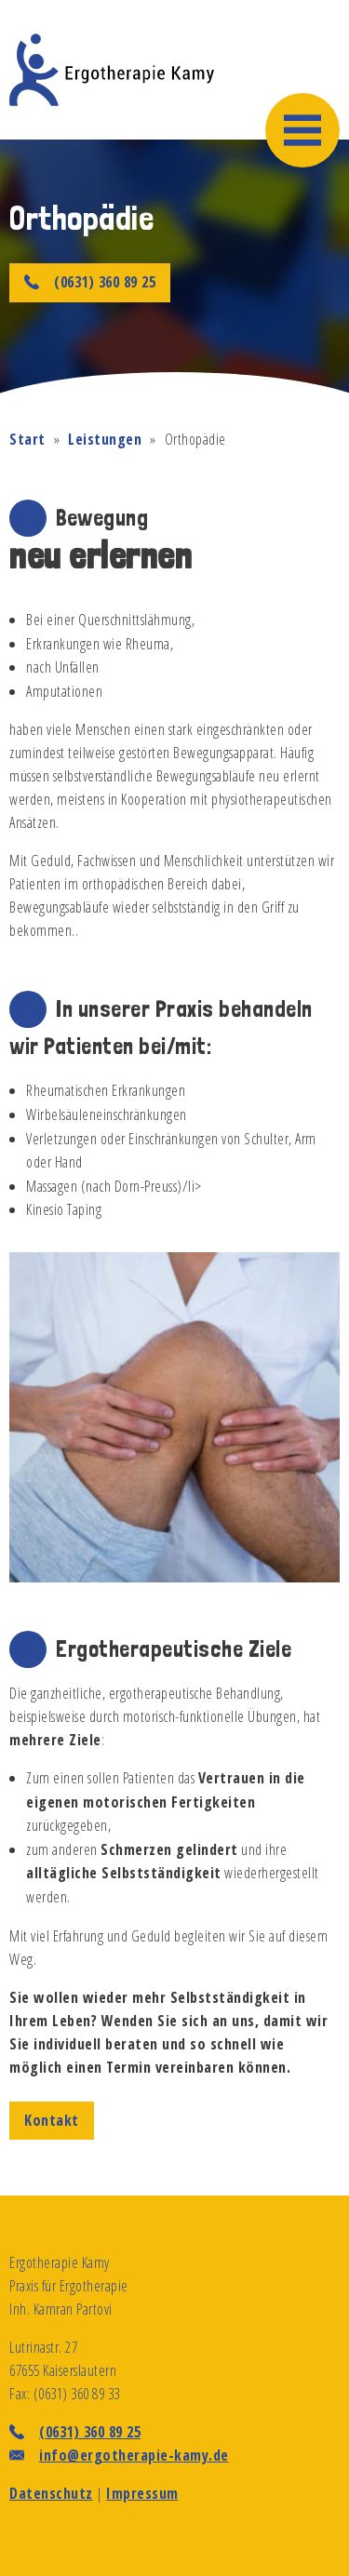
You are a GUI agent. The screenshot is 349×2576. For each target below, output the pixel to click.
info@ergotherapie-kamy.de (134, 2455)
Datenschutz (51, 2493)
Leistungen (104, 439)
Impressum (142, 2493)
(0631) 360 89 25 (89, 282)
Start (27, 439)
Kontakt (51, 2120)
